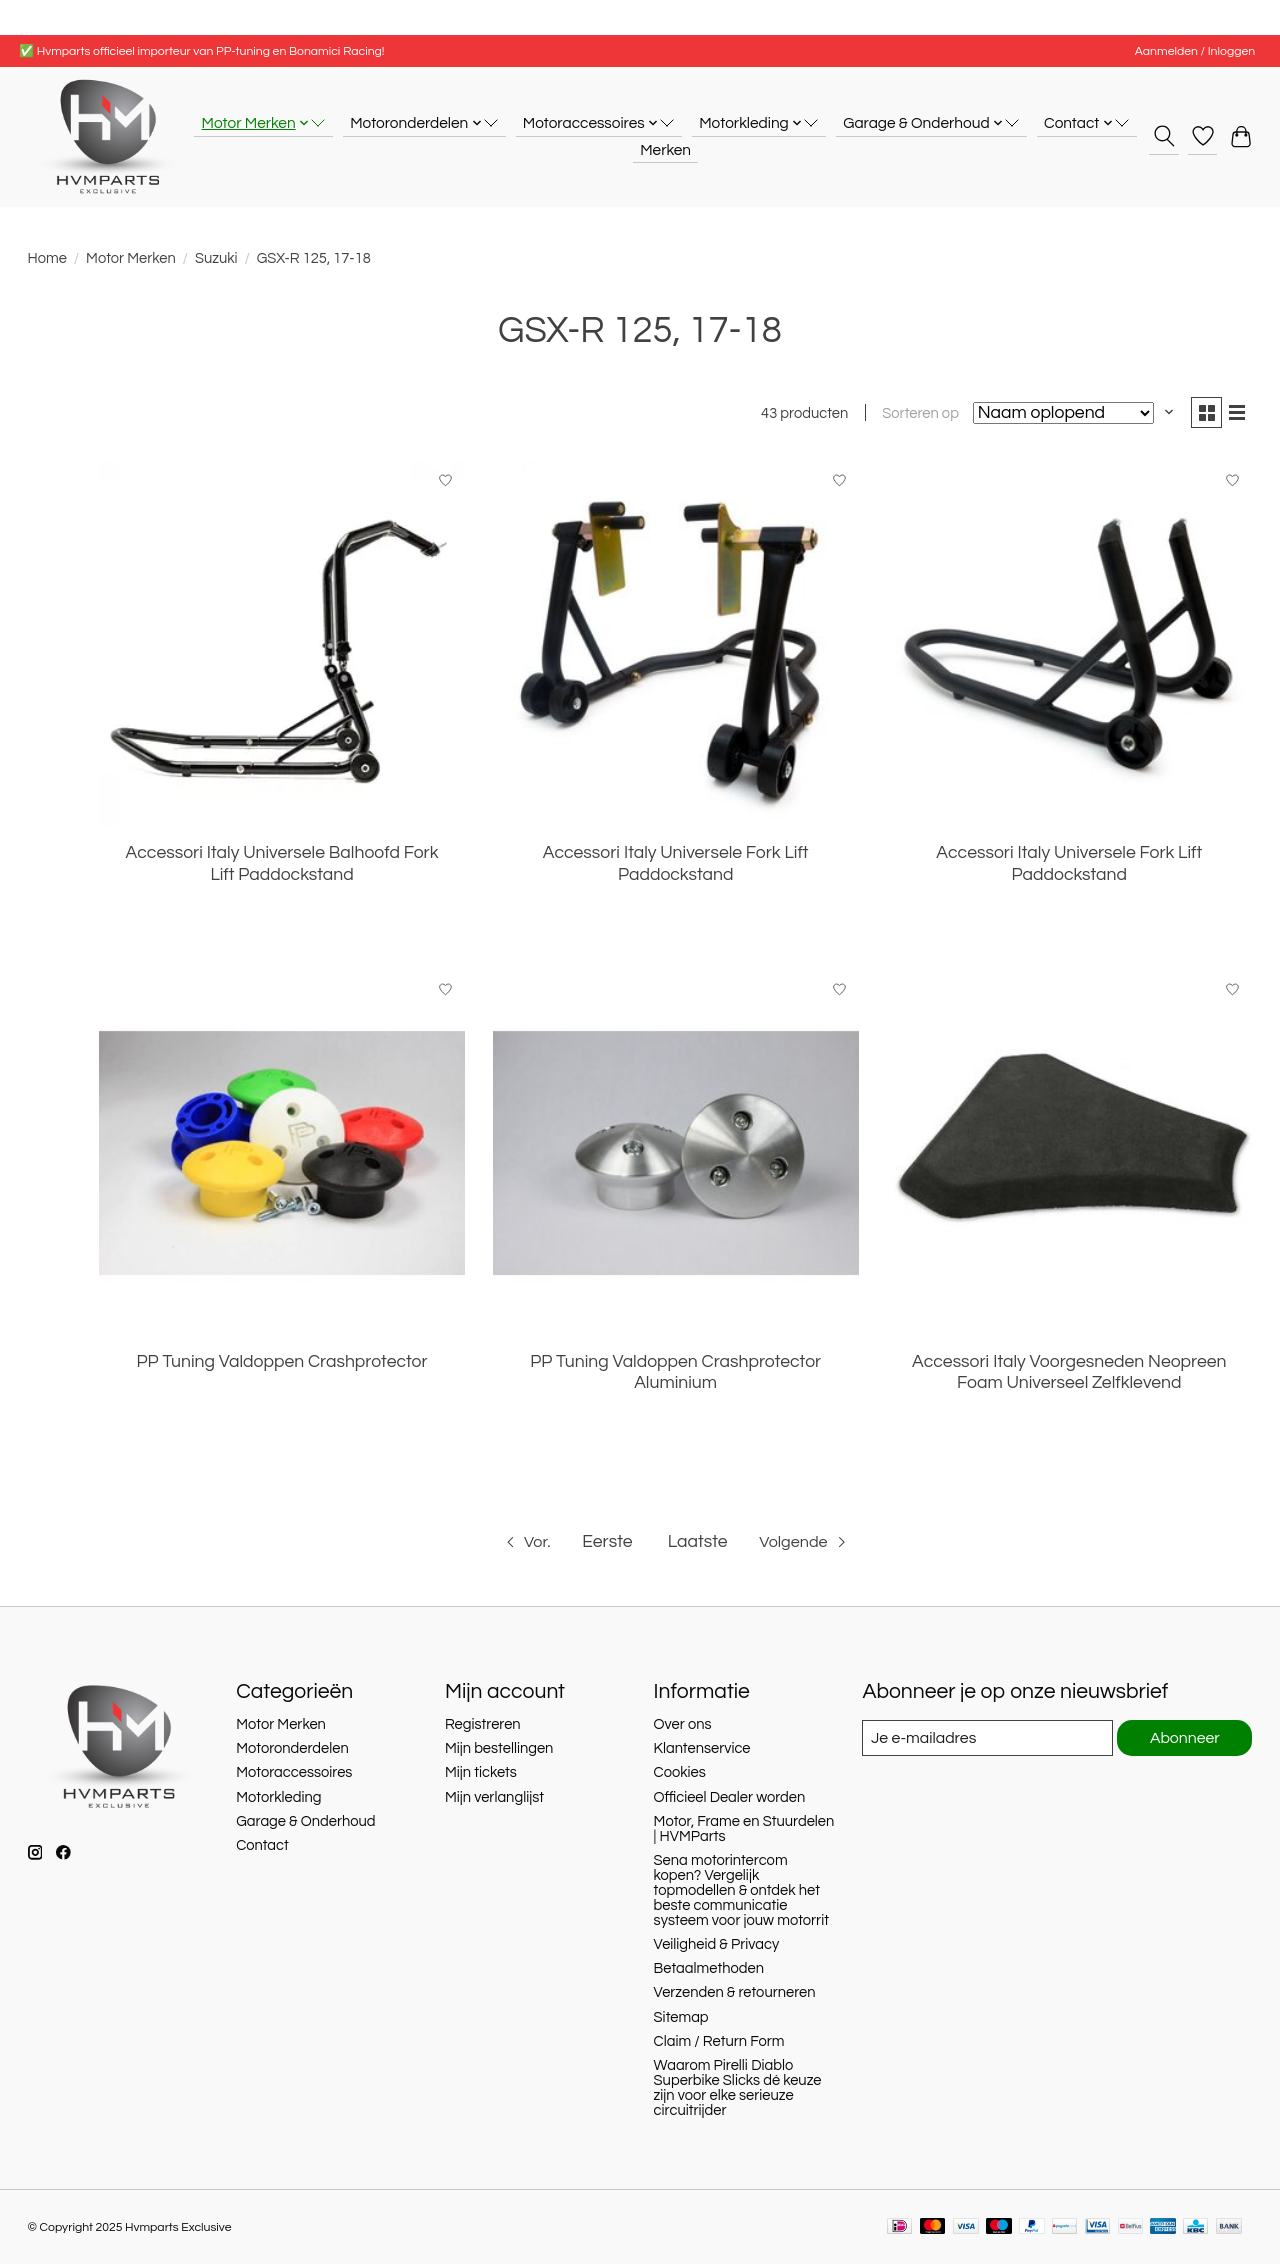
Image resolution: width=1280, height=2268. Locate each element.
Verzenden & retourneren (735, 1996)
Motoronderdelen (292, 1752)
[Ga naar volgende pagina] (809, 1546)
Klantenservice (702, 1752)
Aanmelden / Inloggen (1195, 51)
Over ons (683, 1728)
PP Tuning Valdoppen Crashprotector (282, 1366)
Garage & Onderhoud (305, 1825)
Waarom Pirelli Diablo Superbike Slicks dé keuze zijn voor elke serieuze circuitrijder (738, 2092)
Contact (262, 1849)
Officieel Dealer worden (730, 1801)
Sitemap (681, 2020)
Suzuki (216, 258)
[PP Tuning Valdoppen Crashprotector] (282, 1157)
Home (47, 258)
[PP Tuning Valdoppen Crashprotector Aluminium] (676, 1157)
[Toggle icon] (1163, 136)
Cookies (680, 1776)
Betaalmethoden (709, 1972)
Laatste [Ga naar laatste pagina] (696, 1545)
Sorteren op (912, 416)
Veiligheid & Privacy (717, 1948)
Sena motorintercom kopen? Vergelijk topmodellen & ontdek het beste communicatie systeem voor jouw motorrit (741, 1894)
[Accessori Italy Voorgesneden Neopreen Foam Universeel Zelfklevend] (1069, 1157)
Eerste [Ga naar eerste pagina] (606, 1545)
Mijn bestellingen (499, 1752)
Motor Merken (131, 258)
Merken (665, 150)
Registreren (483, 1728)
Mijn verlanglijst (494, 1801)
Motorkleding (278, 1801)
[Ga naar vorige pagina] (519, 1546)
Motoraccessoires (294, 1776)
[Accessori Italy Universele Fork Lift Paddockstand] (676, 648)
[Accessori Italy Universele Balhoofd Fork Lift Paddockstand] (282, 648)
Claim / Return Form (719, 2045)
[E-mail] (985, 1742)
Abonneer (1183, 1742)
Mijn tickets (481, 1776)
